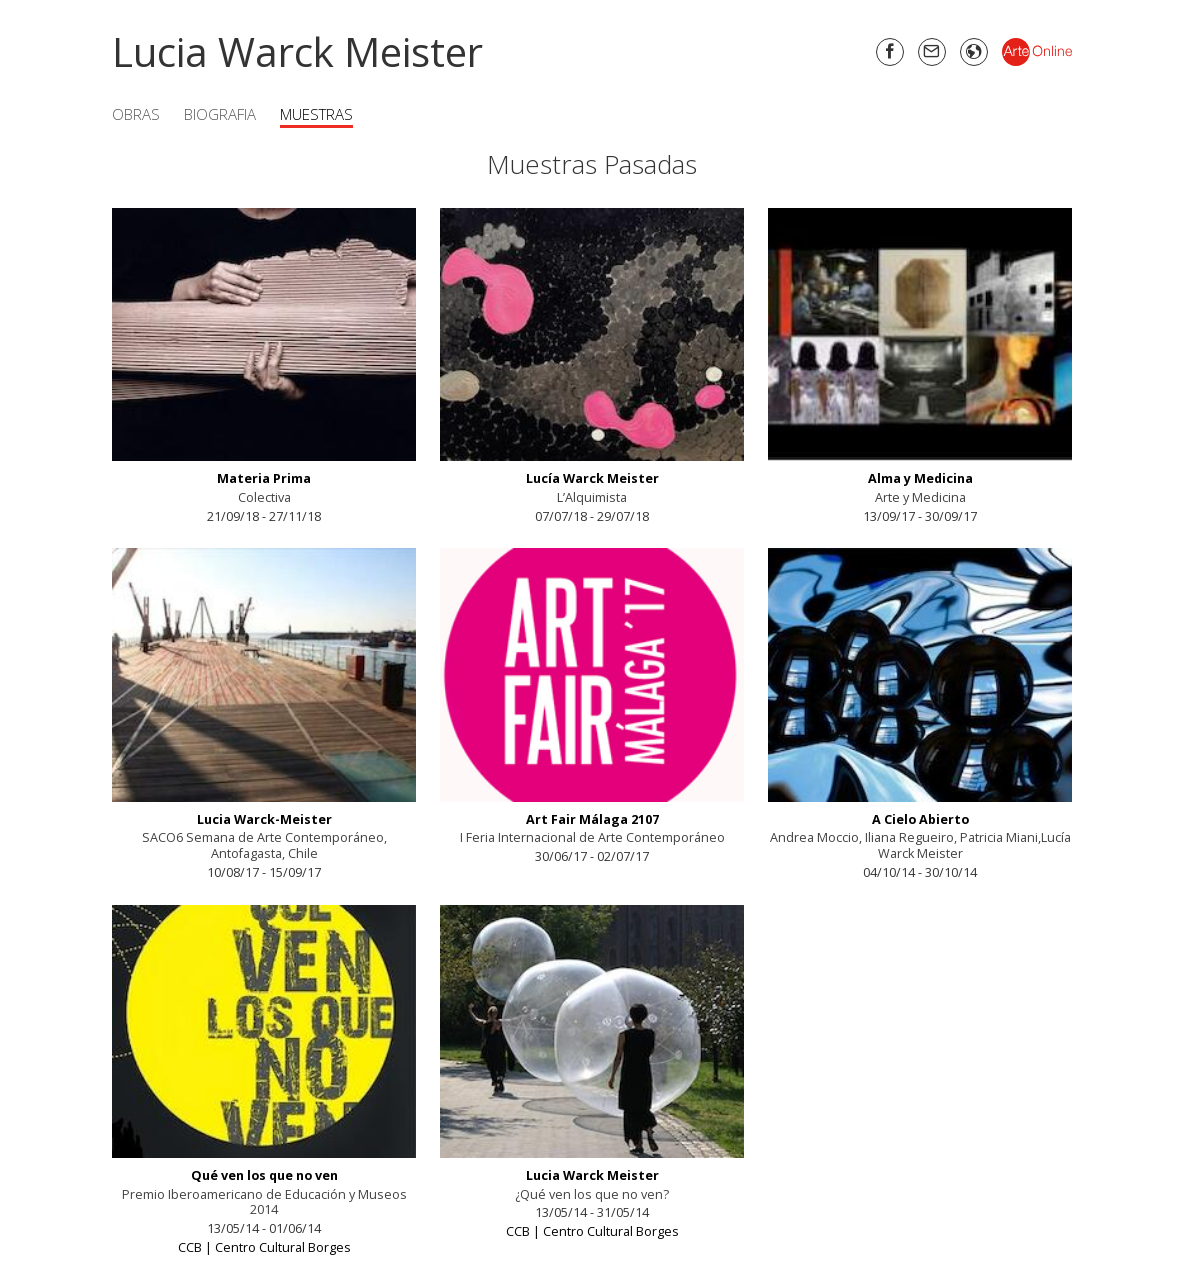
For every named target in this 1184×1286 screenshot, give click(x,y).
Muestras (316, 114)
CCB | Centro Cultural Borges (264, 1247)
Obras (136, 114)
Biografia (220, 114)
